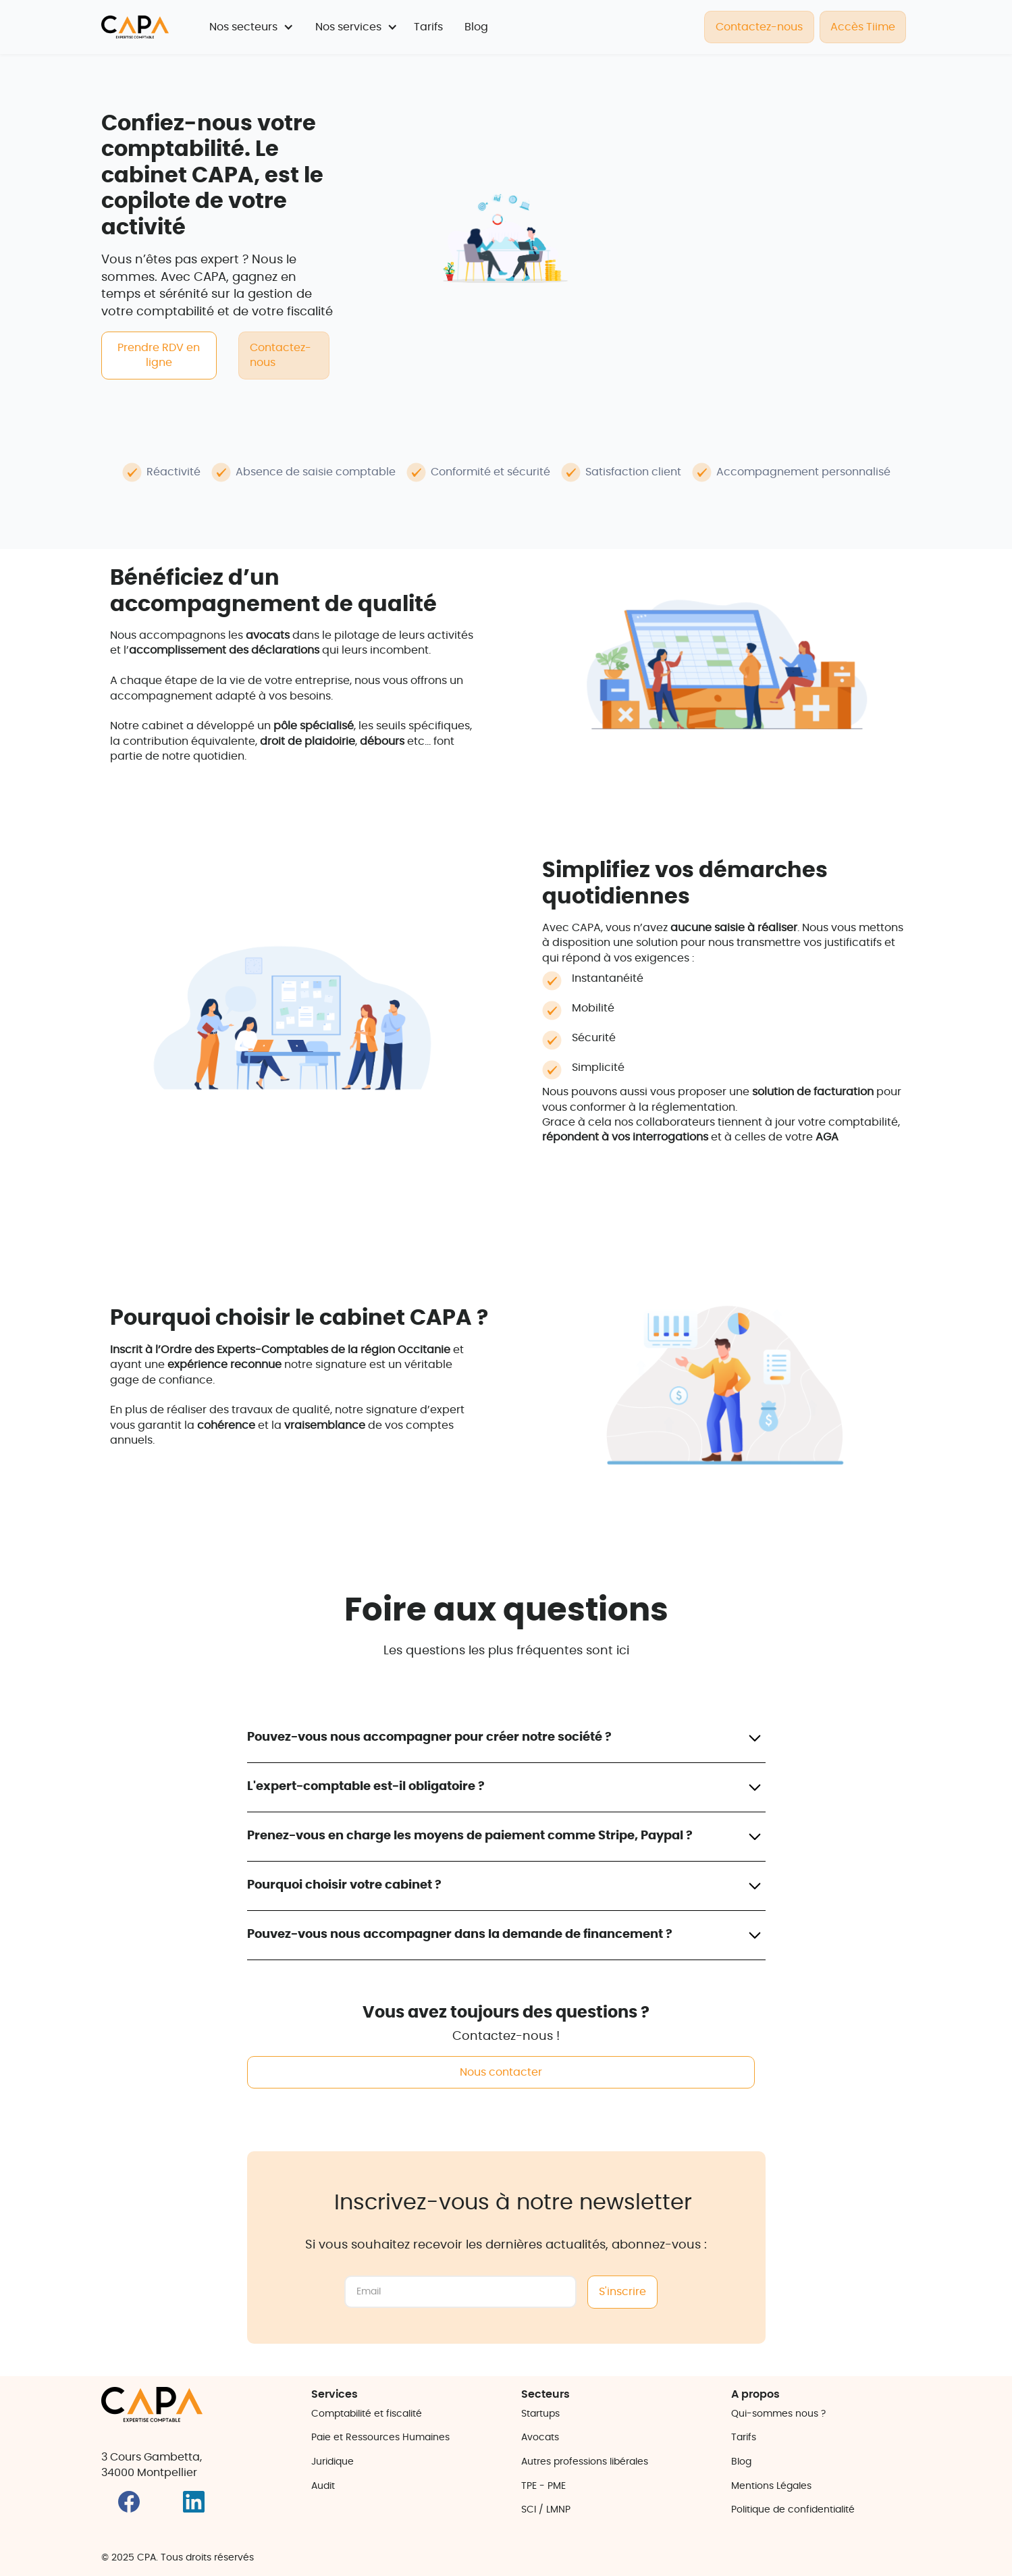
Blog (476, 27)
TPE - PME (543, 2486)
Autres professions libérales (584, 2462)
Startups (540, 2414)
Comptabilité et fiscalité (366, 2414)
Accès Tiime (862, 27)
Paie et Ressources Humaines (380, 2437)
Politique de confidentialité (793, 2510)
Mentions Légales (771, 2486)
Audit (323, 2486)
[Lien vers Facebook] (132, 2510)
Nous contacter (501, 2072)
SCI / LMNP (545, 2510)
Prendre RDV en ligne (158, 355)
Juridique (332, 2462)
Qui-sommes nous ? (778, 2414)
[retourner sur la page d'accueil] (135, 27)
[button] (251, 27)
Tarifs (428, 27)
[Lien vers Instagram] (206, 2510)
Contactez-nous (759, 27)
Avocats (540, 2437)
